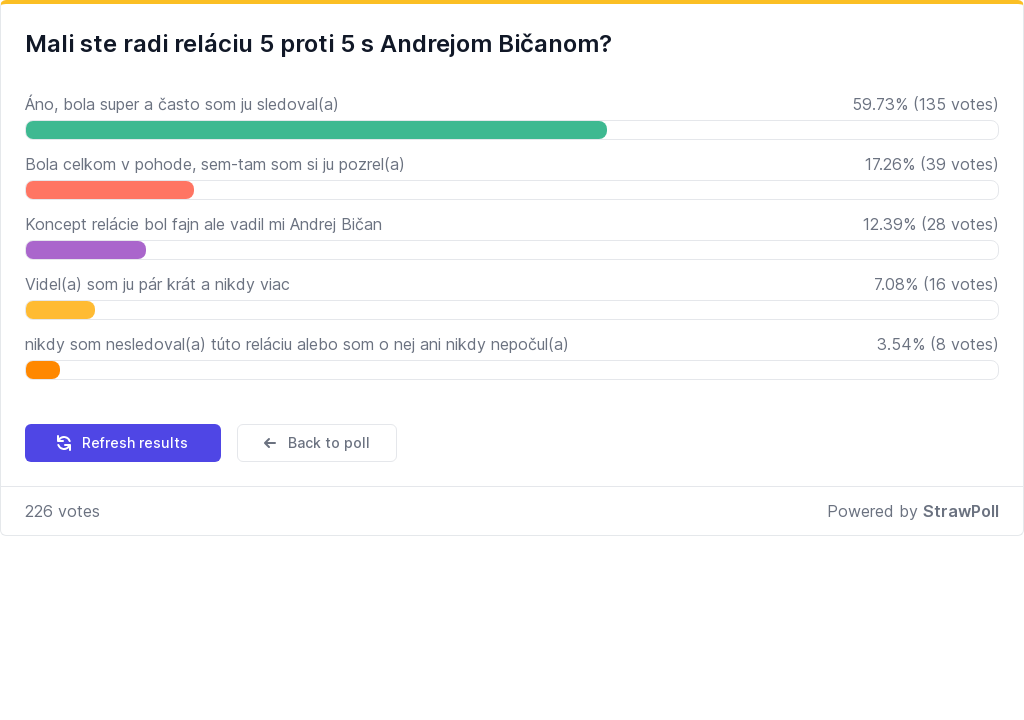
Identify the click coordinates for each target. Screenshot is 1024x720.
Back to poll (315, 443)
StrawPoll (961, 511)
